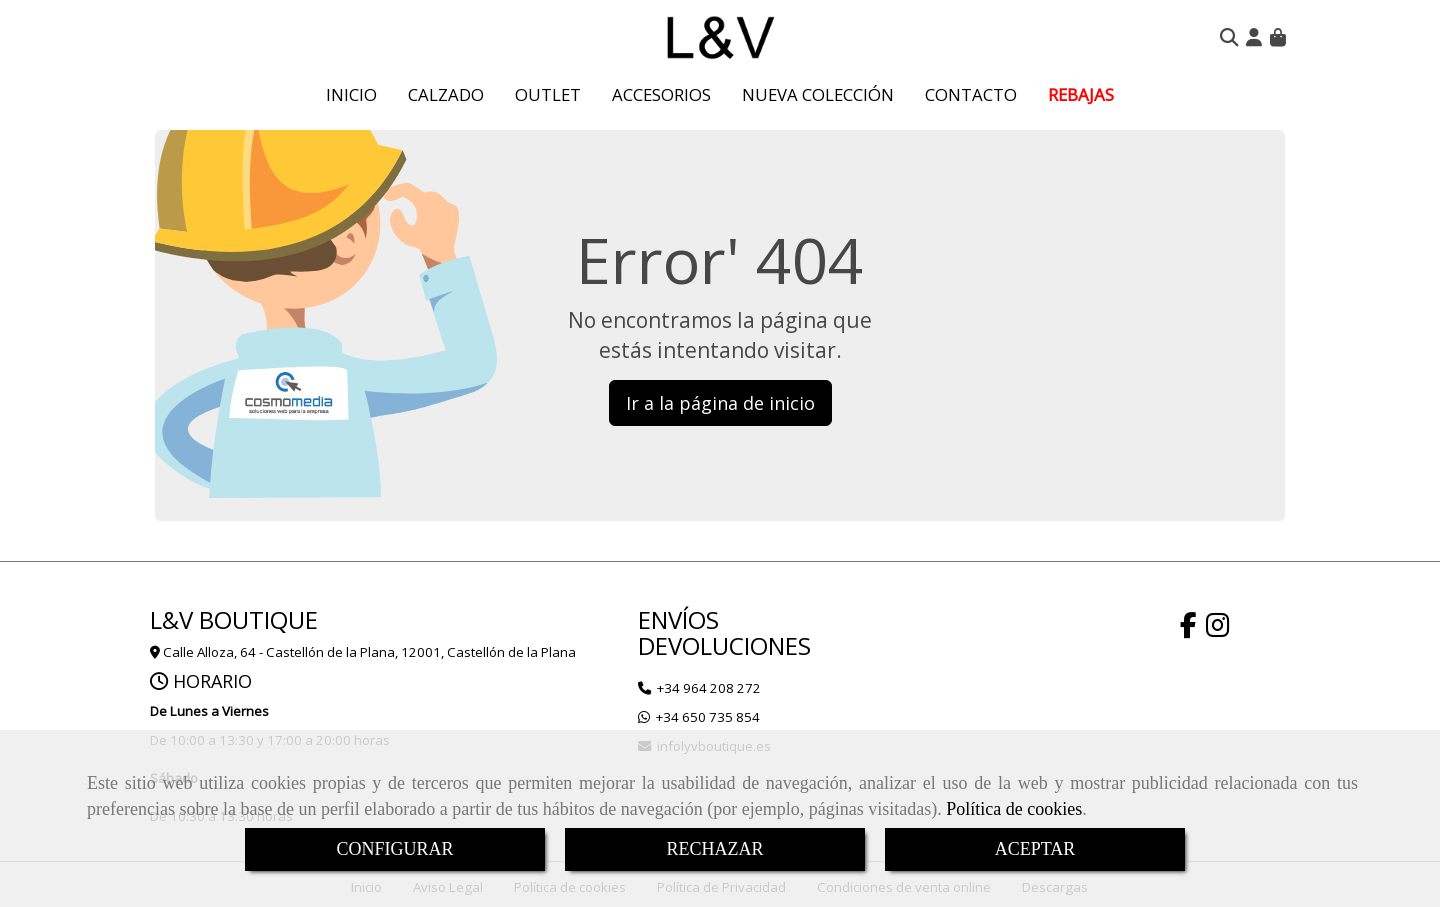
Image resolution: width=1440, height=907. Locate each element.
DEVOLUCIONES (724, 645)
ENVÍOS (678, 619)
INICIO (351, 94)
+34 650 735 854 (708, 717)
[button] (1254, 37)
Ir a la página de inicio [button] (720, 403)
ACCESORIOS (661, 94)
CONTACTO (971, 94)
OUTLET (548, 94)
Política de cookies (1014, 809)
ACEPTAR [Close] (1035, 849)
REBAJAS (1081, 94)
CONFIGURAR (394, 849)
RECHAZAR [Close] (714, 849)
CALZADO (446, 94)
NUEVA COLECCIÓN (818, 94)
